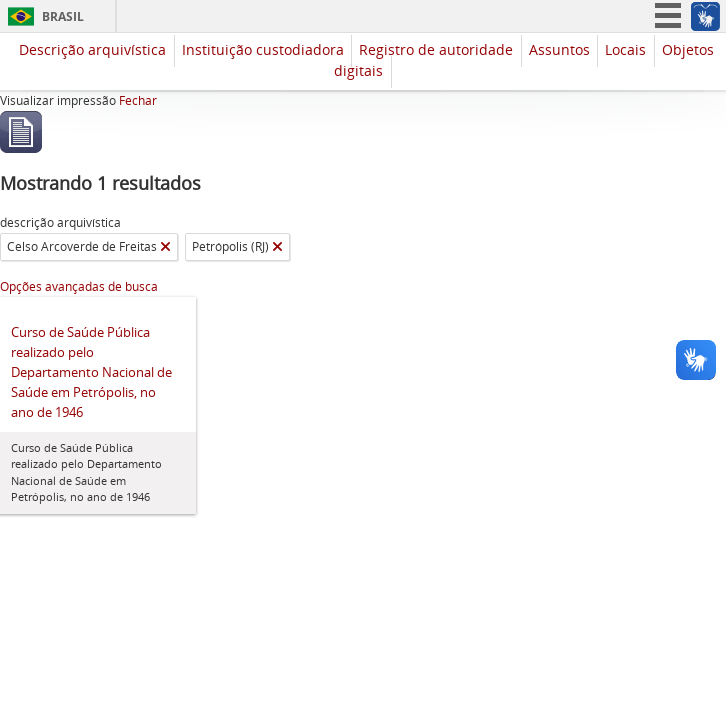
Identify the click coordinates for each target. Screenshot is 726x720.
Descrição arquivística (92, 49)
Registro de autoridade (436, 49)
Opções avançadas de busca (79, 286)
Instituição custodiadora (263, 49)
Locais (625, 49)
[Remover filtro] (165, 247)
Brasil (63, 16)
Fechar (138, 100)
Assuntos (559, 49)
